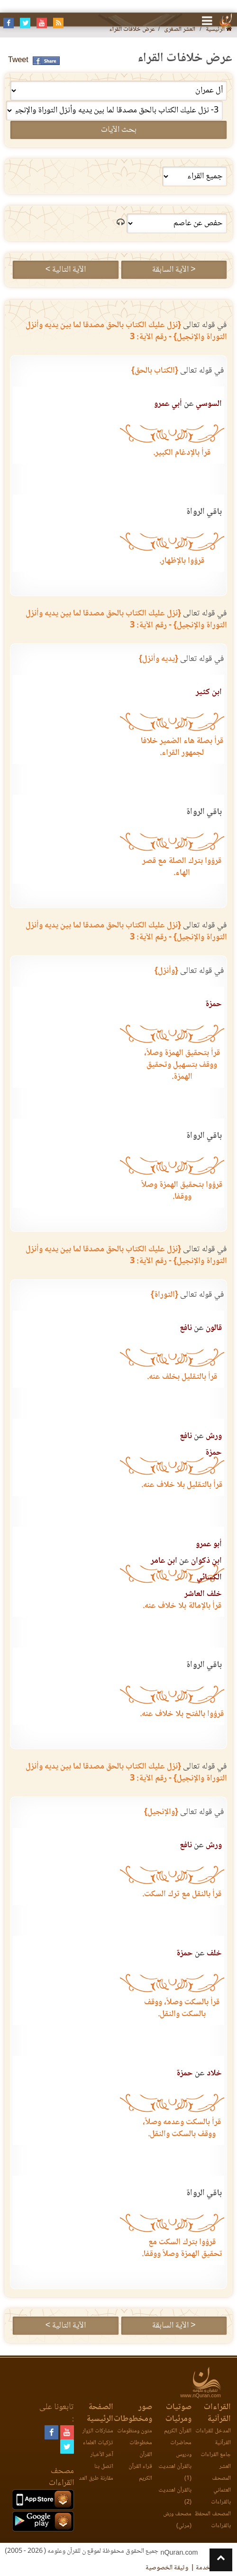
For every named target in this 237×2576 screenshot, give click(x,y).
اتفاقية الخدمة (213, 2568)
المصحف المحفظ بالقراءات (213, 2520)
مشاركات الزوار (97, 2431)
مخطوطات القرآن (140, 2449)
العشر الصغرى (180, 29)
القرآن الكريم (177, 2431)
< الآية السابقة (174, 270)
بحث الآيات (119, 130)
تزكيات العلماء (98, 2443)
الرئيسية (219, 29)
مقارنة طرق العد (96, 2479)
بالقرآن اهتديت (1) (174, 2473)
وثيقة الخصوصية (167, 2568)
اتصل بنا (103, 2467)
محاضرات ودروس (180, 2449)
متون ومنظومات (134, 2431)
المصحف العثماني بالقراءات (221, 2490)
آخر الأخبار (102, 2455)
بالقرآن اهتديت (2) (174, 2496)
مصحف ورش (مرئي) (177, 2520)
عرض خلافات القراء (132, 29)
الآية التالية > (66, 270)
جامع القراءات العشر (216, 2461)
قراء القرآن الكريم (140, 2473)
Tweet (18, 60)
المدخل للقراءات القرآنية (213, 2437)
